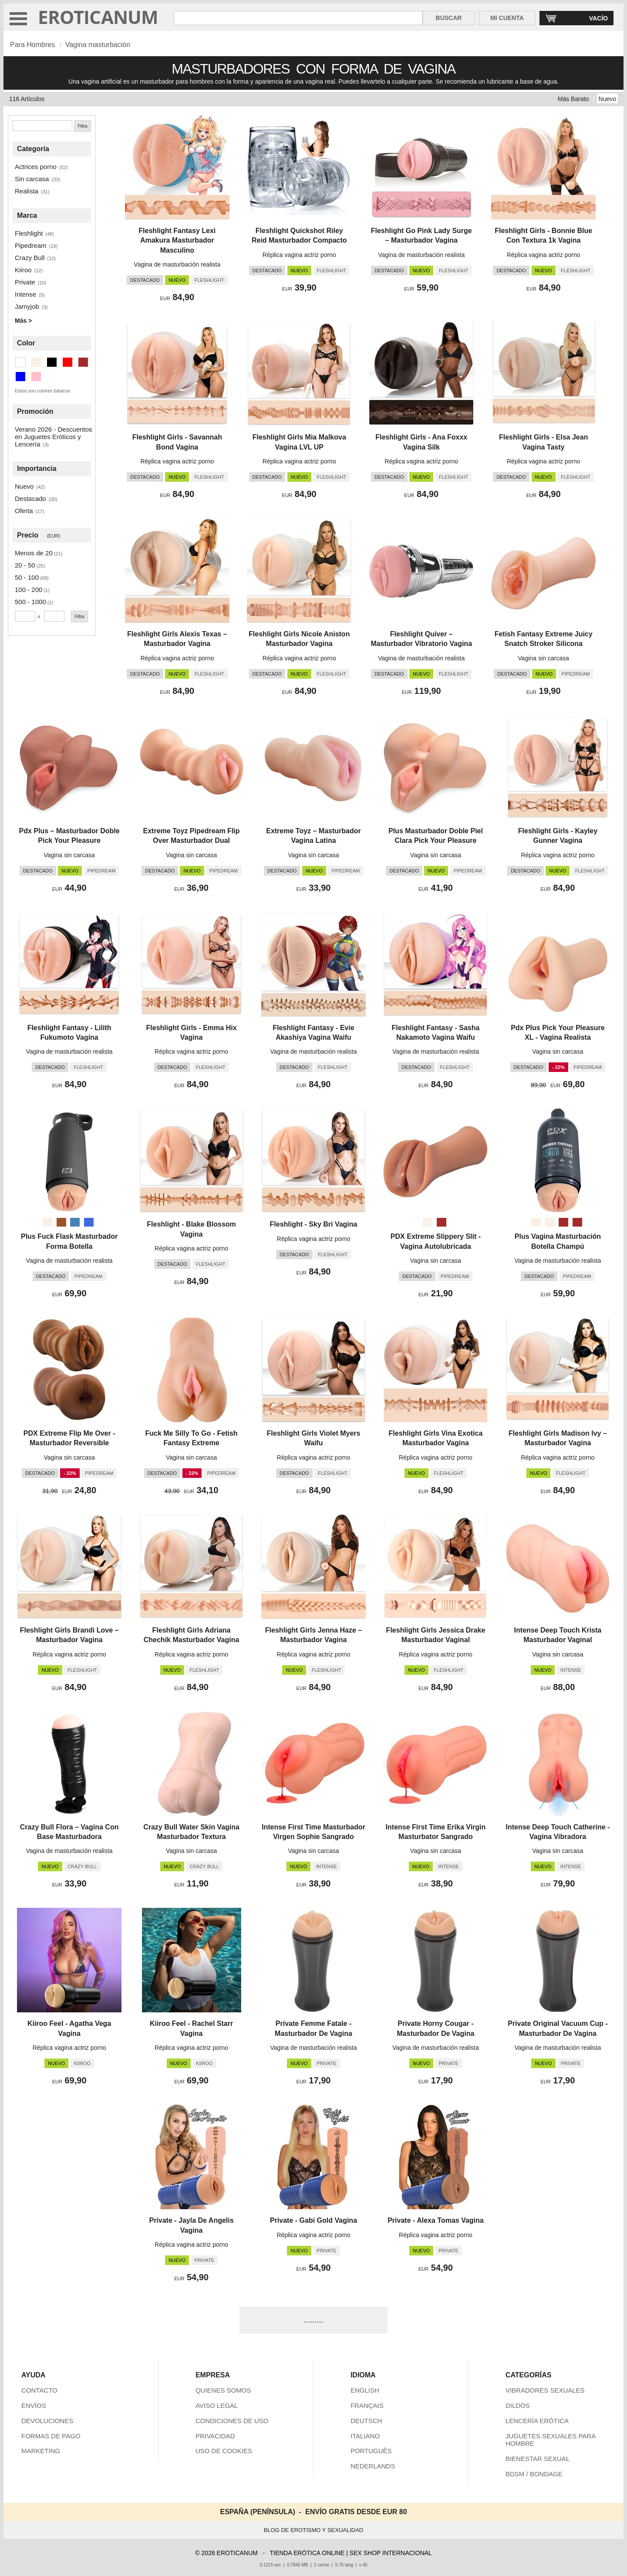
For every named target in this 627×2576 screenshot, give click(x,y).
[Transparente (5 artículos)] (20, 362)
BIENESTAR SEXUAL (538, 2458)
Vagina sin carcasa (543, 658)
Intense (25, 294)
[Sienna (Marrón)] (61, 1222)
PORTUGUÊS (371, 2450)
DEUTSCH (366, 2420)
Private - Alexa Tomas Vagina (436, 2220)
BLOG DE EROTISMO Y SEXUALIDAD (314, 2530)
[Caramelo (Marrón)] (441, 1222)
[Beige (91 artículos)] (36, 362)
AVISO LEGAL (217, 2405)
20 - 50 (25, 565)
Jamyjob (27, 306)
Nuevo (607, 98)
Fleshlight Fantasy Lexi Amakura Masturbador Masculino (177, 240)
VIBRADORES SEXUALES (545, 2390)
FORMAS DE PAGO (51, 2436)
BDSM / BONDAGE (534, 2474)
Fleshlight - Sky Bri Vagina (313, 1224)
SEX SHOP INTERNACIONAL (391, 2552)
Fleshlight (29, 233)
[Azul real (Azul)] (89, 1222)
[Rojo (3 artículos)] (67, 362)
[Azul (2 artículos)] (20, 376)
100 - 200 (28, 589)
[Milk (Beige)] (550, 1222)
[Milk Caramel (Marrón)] (577, 1222)
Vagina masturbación (97, 44)
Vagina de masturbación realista (177, 264)
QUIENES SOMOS (223, 2390)
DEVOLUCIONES (47, 2420)
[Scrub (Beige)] (536, 1222)
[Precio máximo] (54, 616)
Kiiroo (23, 270)
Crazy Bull (29, 257)
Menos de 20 (34, 553)
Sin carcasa (32, 179)
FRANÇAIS (367, 2405)
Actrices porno (36, 166)
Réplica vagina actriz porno (299, 254)
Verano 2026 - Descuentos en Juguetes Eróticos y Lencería (53, 437)
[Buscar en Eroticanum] (298, 18)
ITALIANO (365, 2436)
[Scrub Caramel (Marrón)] (563, 1222)
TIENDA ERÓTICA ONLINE (307, 2552)
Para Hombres (32, 44)
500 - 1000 (30, 601)
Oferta (24, 510)
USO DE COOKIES (224, 2450)
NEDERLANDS (373, 2466)
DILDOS (518, 2405)
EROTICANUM (98, 16)
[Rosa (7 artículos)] (36, 376)
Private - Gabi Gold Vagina (313, 2220)
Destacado (30, 498)
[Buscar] (42, 125)
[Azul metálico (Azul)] (75, 1222)
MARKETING (40, 2450)
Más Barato (573, 98)
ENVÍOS (33, 2405)
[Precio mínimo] (25, 616)
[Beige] (47, 1222)
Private (25, 282)
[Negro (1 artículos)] (52, 362)
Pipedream (31, 245)
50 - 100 (27, 577)
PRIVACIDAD (215, 2436)
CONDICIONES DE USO (232, 2420)
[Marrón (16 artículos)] (83, 362)
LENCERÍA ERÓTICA (537, 2420)
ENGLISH (365, 2390)
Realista (26, 191)
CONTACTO (39, 2390)
